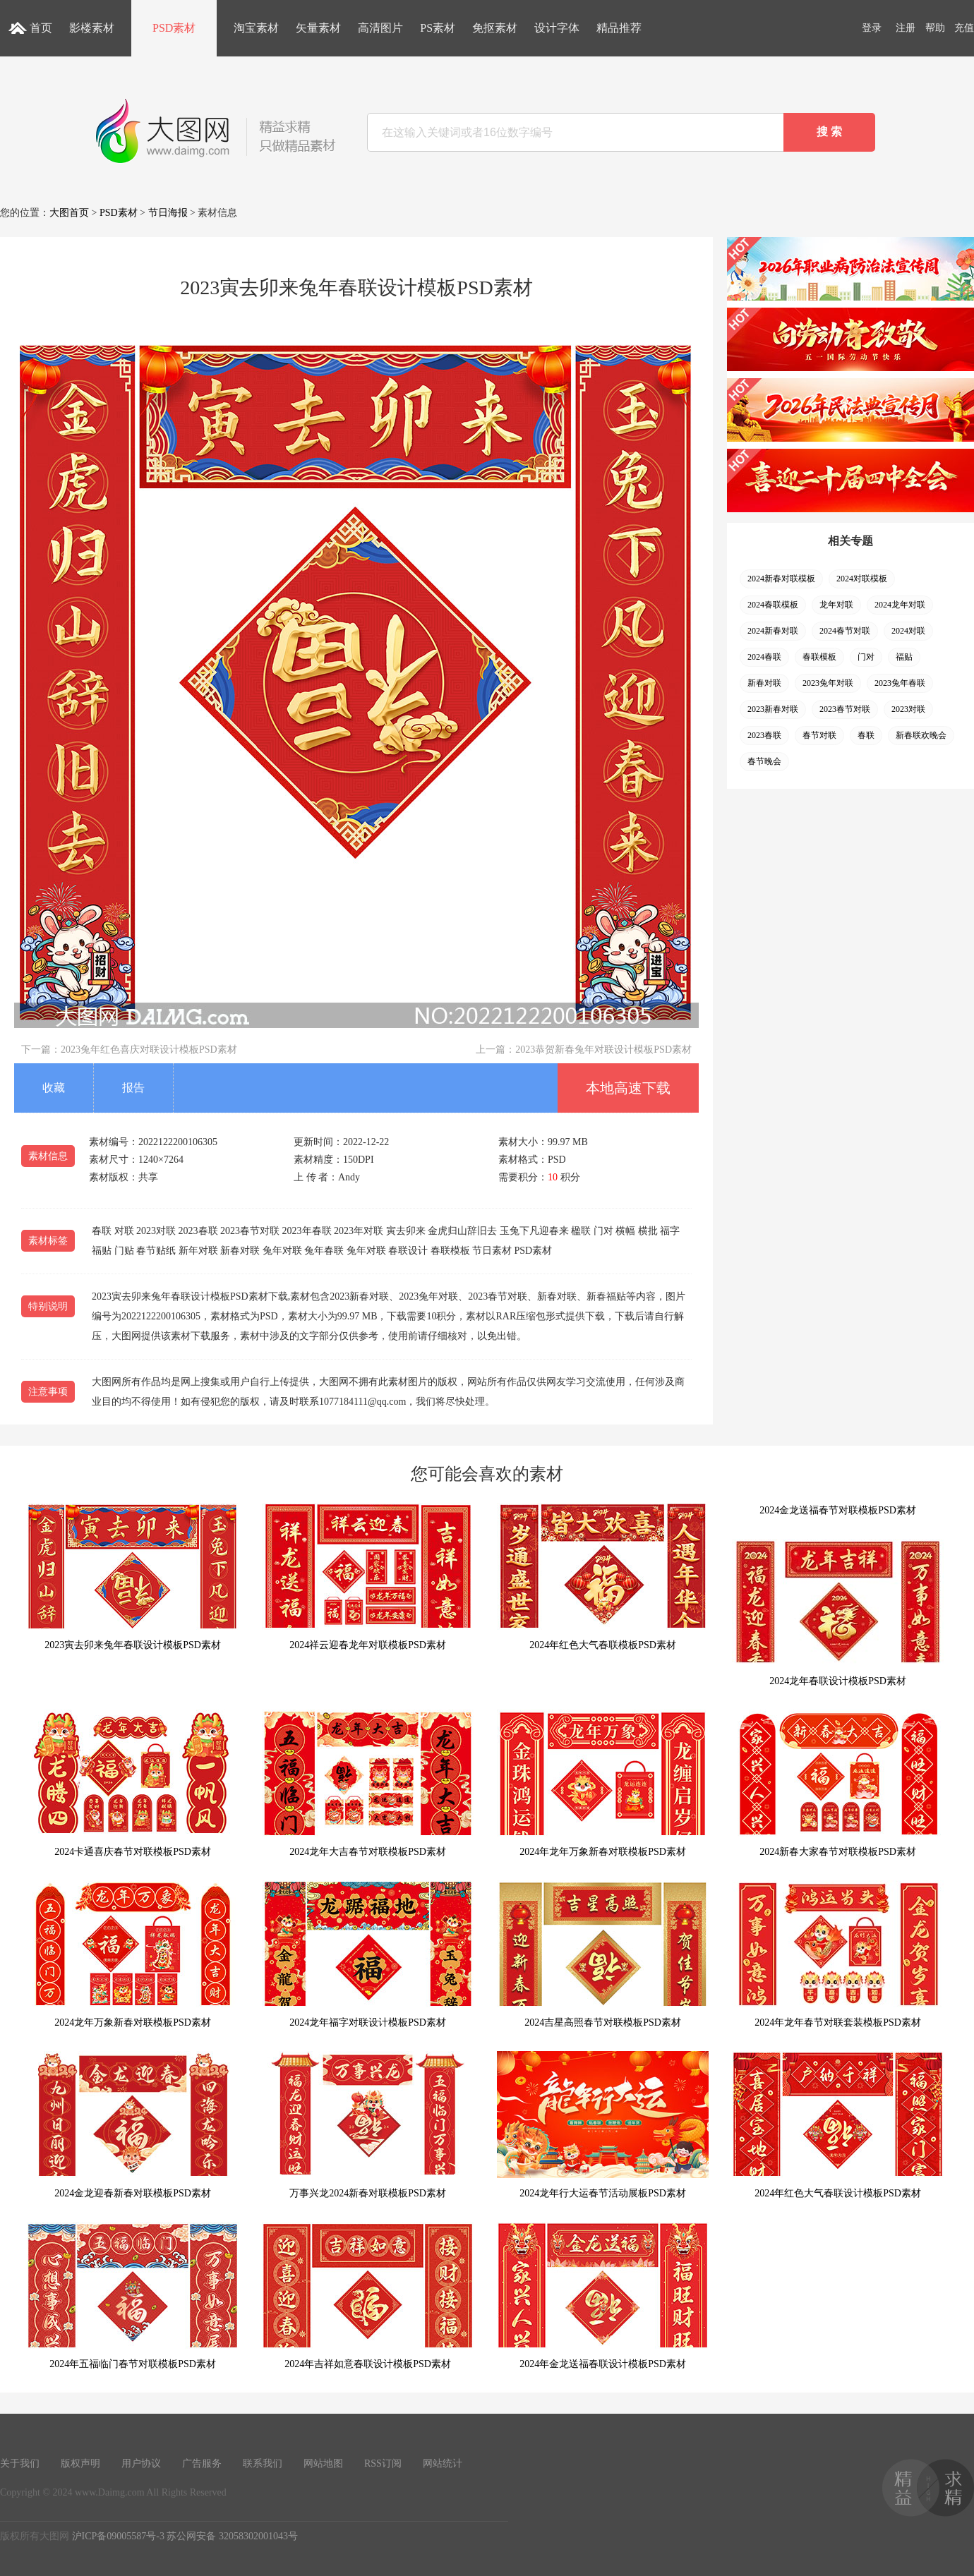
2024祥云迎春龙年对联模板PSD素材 (368, 1576)
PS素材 (437, 28)
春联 (866, 735)
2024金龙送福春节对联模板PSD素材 (837, 1510)
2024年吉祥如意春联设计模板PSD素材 (368, 2295)
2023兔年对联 (827, 683)
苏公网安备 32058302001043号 (232, 2536)
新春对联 (764, 683)
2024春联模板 (772, 605)
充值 (964, 28)
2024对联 (908, 631)
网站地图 (323, 2463)
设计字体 (556, 28)
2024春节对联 (844, 631)
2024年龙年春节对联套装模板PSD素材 (838, 1954)
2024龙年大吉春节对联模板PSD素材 (368, 1783)
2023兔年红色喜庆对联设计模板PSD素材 (149, 1049)
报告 (133, 1088)
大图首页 (69, 212)
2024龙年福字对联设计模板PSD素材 (368, 1954)
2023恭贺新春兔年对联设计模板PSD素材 (603, 1049)
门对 (866, 657)
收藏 (53, 1088)
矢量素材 (318, 28)
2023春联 (764, 735)
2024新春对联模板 (781, 578)
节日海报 (168, 212)
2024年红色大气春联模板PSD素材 (603, 1576)
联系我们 (262, 2463)
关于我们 (20, 2463)
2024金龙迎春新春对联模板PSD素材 (133, 2125)
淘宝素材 (256, 28)
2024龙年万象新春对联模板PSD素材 (133, 1954)
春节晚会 (764, 761)
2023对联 (908, 709)
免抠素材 (494, 28)
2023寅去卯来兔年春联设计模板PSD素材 (133, 1576)
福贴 (904, 657)
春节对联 (819, 735)
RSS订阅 (383, 2463)
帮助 (935, 28)
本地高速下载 (628, 1088)
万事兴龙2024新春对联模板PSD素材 (368, 2125)
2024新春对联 (772, 631)
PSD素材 (174, 28)
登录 (872, 28)
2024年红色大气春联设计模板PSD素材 (838, 2125)
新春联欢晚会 (921, 735)
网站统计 (442, 2463)
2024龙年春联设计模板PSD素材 (838, 1612)
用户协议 (141, 2463)
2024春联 (764, 657)
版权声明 (80, 2463)
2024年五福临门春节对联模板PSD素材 (133, 2295)
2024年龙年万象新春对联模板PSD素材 (603, 1783)
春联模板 (819, 657)
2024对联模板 (861, 578)
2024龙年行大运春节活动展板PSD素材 (603, 2125)
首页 (41, 28)
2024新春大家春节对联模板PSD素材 (838, 1783)
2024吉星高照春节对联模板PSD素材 (603, 1954)
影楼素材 (91, 28)
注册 (905, 28)
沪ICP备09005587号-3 (118, 2536)
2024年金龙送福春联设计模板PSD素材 (603, 2295)
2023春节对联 (844, 709)
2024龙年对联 (899, 605)
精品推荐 (619, 28)
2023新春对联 (772, 709)
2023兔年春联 (899, 683)
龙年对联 (836, 605)
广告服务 (202, 2463)
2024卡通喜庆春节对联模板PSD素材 (133, 1783)
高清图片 (380, 28)
